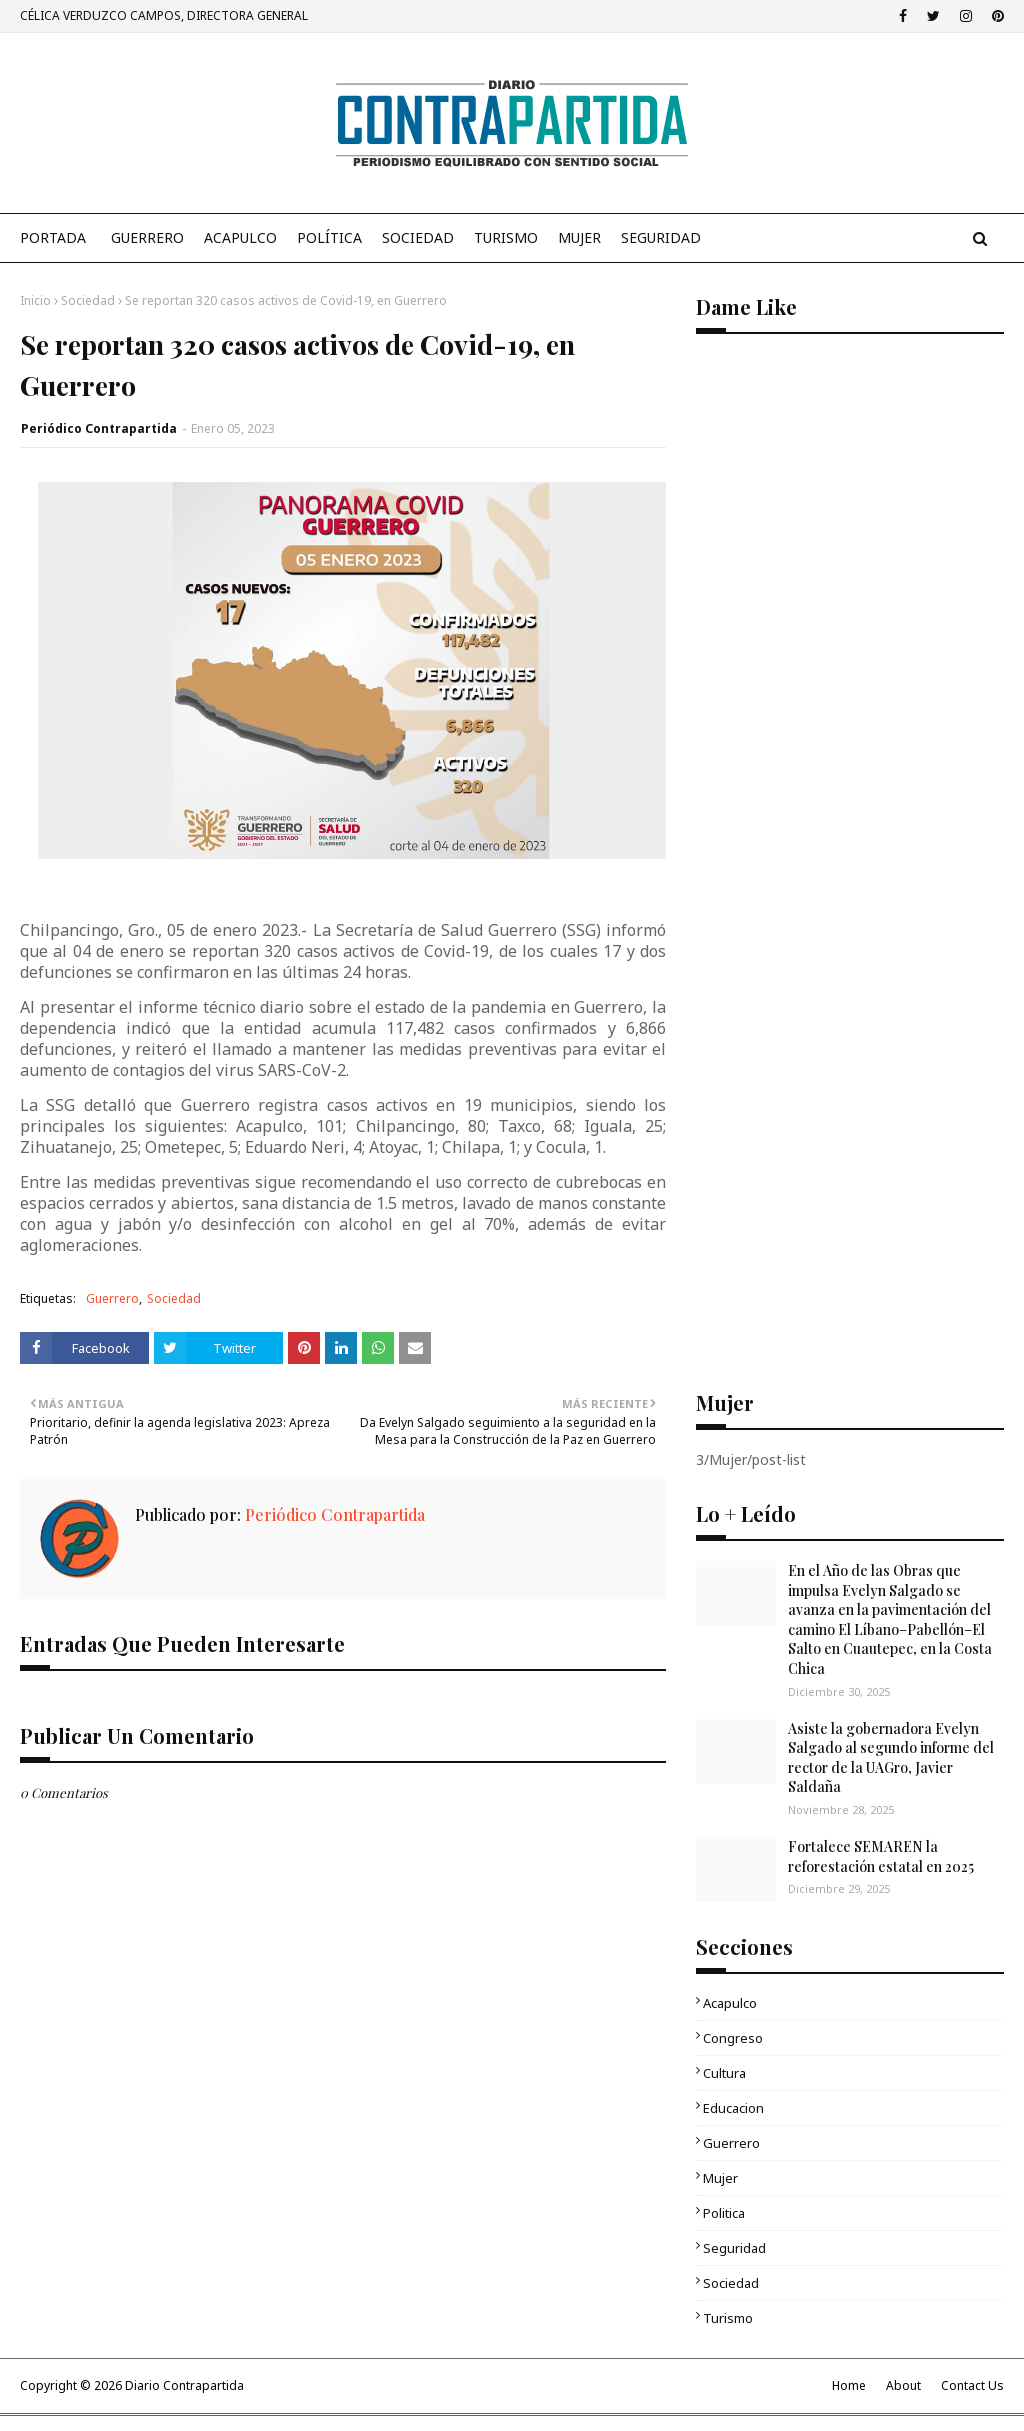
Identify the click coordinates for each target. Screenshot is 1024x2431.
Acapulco (730, 2003)
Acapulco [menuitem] (240, 237)
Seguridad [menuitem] (661, 237)
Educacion (733, 2108)
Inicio (35, 300)
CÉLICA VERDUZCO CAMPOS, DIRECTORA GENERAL (164, 15)
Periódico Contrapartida (99, 428)
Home (849, 2385)
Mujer (720, 2178)
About (903, 2385)
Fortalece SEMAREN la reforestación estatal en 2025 (881, 1856)
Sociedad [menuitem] (418, 237)
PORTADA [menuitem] (53, 237)
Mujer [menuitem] (579, 237)
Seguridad (734, 2248)
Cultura (724, 2073)
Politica (724, 2213)
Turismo (728, 2318)
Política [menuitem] (329, 237)
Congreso (733, 2038)
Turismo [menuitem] (506, 237)
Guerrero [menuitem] (147, 237)
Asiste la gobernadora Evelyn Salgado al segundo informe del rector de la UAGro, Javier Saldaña (891, 1758)
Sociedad (88, 300)
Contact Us (972, 2385)
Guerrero (112, 1298)
